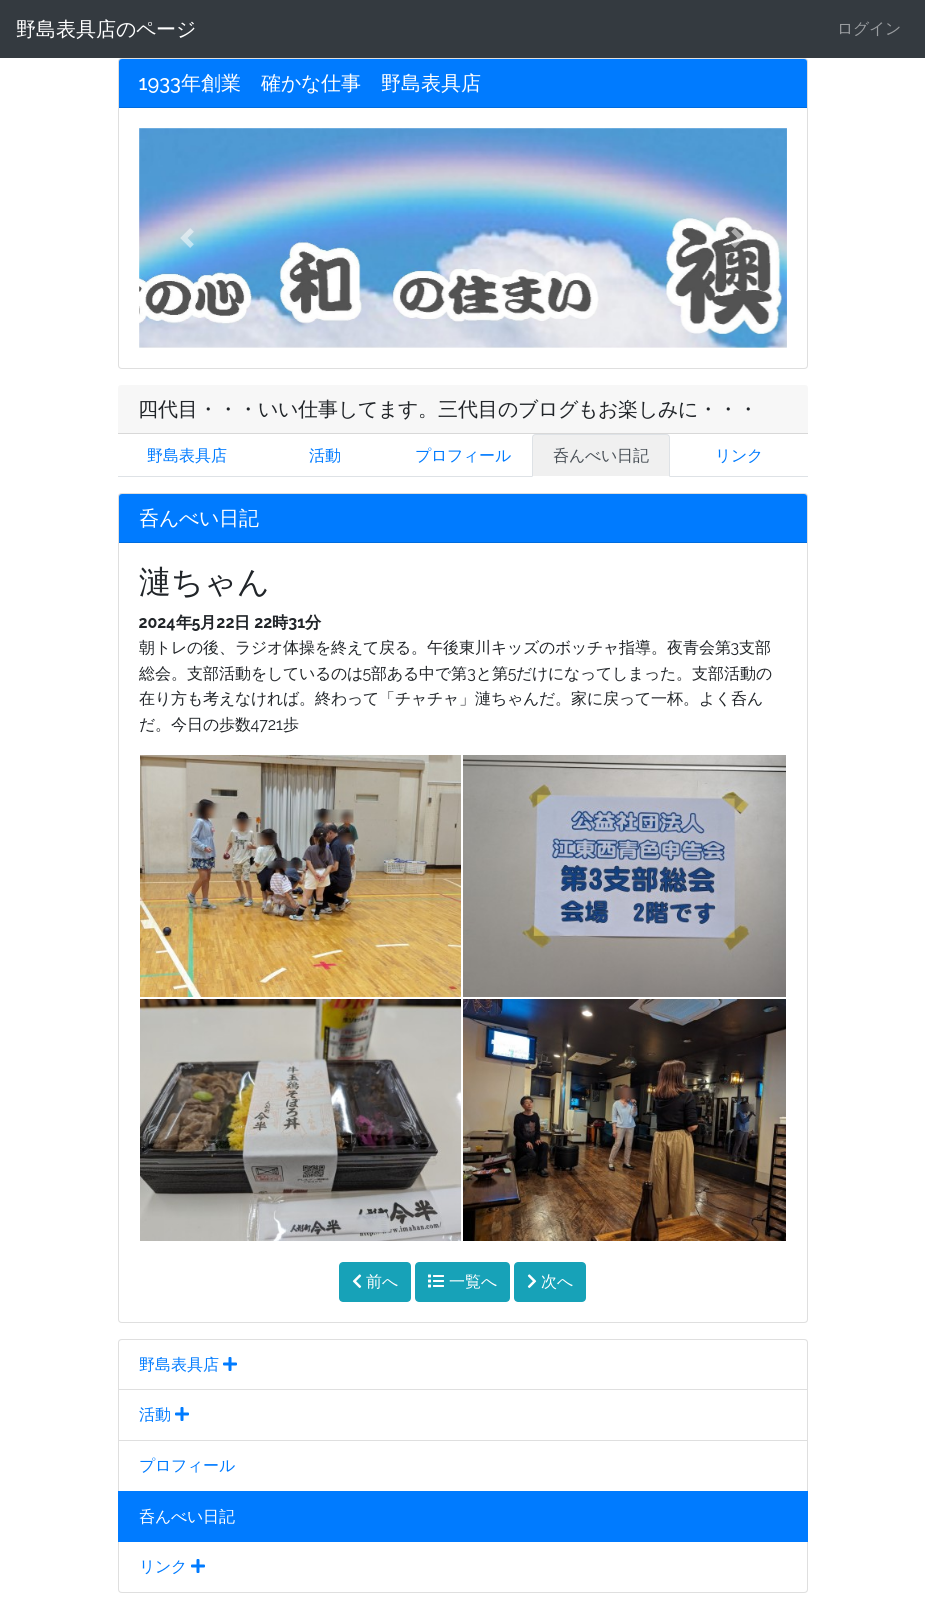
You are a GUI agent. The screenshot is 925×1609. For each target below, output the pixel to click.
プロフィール (463, 455)
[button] (187, 238)
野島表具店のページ (106, 29)
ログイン (869, 28)
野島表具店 (187, 455)
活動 (325, 455)
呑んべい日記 (601, 455)
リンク (739, 455)
